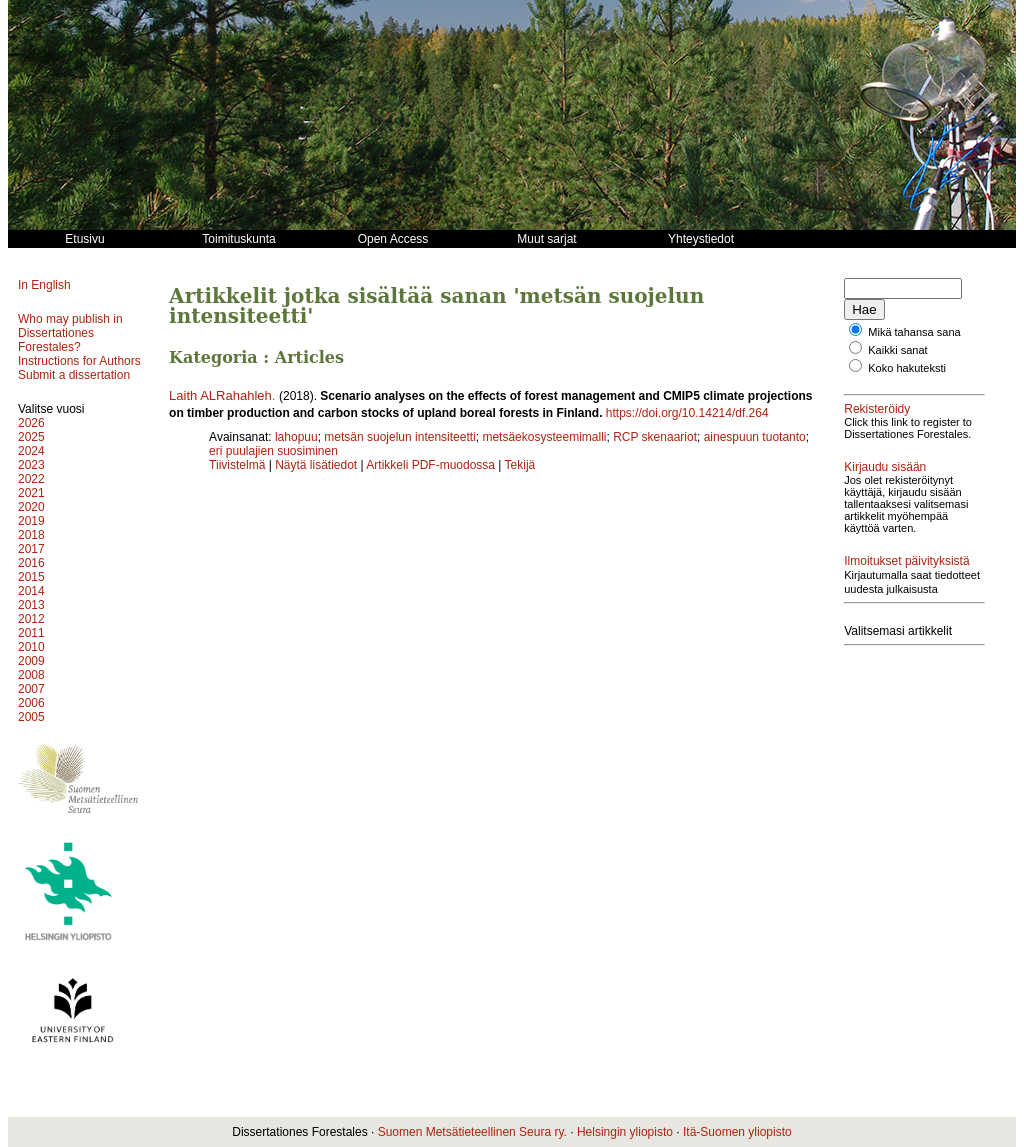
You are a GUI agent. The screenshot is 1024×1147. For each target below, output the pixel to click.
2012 (31, 619)
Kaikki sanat (897, 350)
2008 (31, 675)
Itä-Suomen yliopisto (737, 1132)
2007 (31, 689)
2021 (31, 493)
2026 (31, 423)
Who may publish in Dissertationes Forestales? (70, 333)
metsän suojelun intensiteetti (399, 437)
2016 (31, 563)
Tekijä (520, 465)
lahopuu (296, 437)
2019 (31, 521)
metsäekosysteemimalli (544, 437)
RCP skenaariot (655, 437)
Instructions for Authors (79, 361)
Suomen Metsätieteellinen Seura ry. (472, 1132)
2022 (31, 479)
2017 (31, 549)
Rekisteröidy (877, 409)
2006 (31, 703)
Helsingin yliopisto (625, 1132)
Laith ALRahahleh (220, 395)
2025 (31, 437)
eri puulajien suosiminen (273, 451)
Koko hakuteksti (907, 368)
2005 (31, 717)
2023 (31, 465)
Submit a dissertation (74, 375)
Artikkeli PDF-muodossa (430, 465)
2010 (31, 647)
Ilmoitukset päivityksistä (906, 561)
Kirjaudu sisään (885, 467)
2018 (31, 535)
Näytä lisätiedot (317, 465)
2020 (31, 507)
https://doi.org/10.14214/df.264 (687, 413)
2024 (31, 451)
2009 (31, 661)
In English (44, 285)
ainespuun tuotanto (755, 437)
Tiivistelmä (237, 465)
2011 (31, 633)
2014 (31, 591)
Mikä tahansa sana (914, 332)
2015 (31, 577)
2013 (31, 605)
